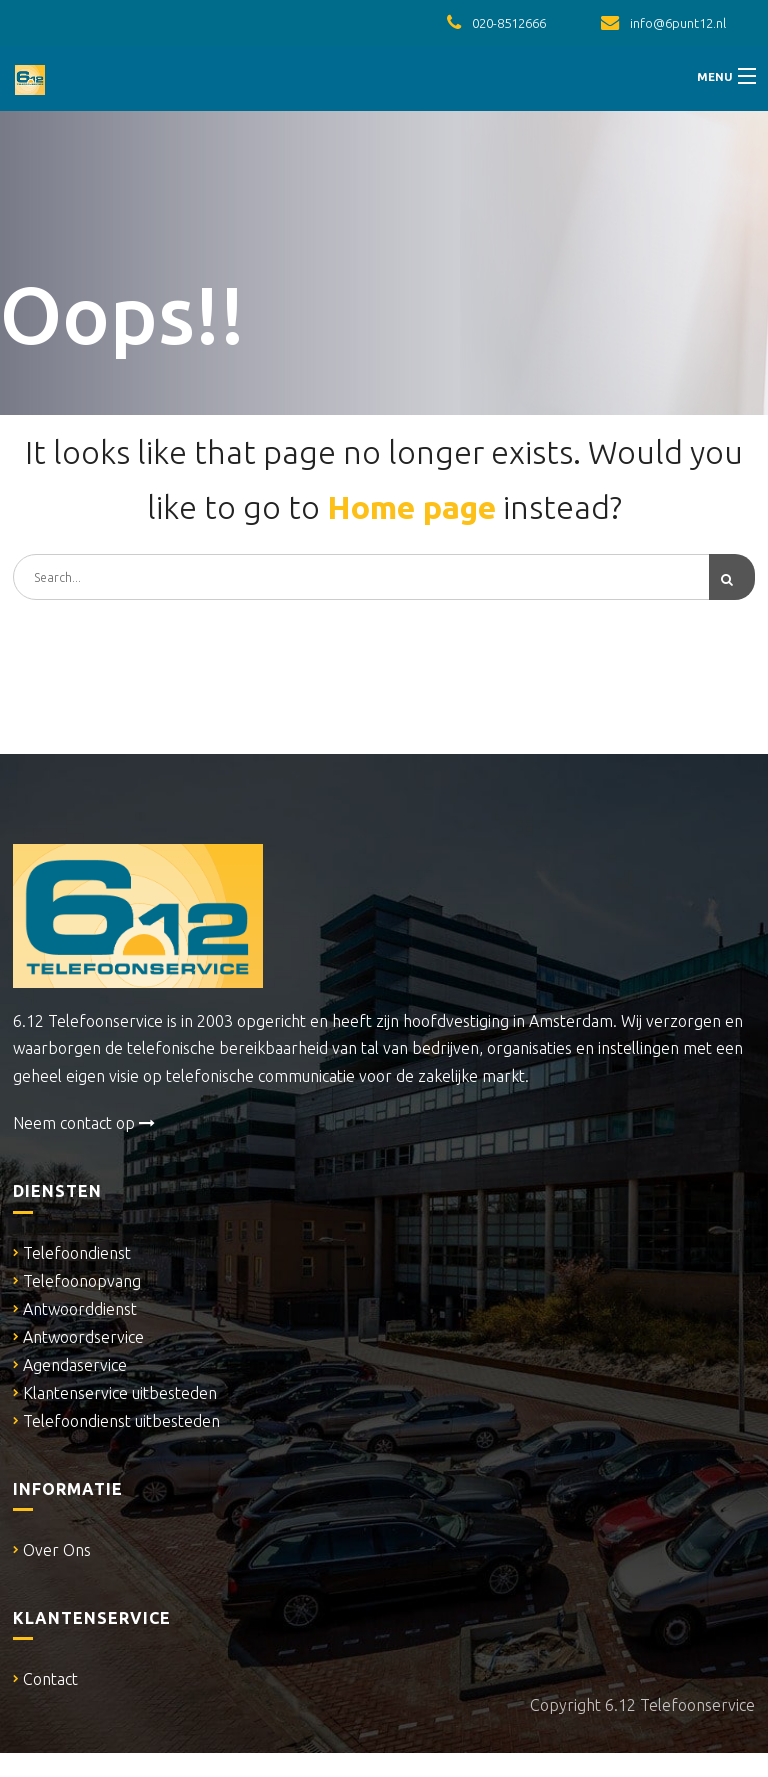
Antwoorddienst (80, 1309)
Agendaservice (75, 1365)
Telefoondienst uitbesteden (121, 1421)
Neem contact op (84, 1123)
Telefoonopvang (82, 1281)
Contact (50, 1679)
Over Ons (57, 1550)
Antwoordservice (83, 1337)
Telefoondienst (77, 1253)
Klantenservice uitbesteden (120, 1393)
